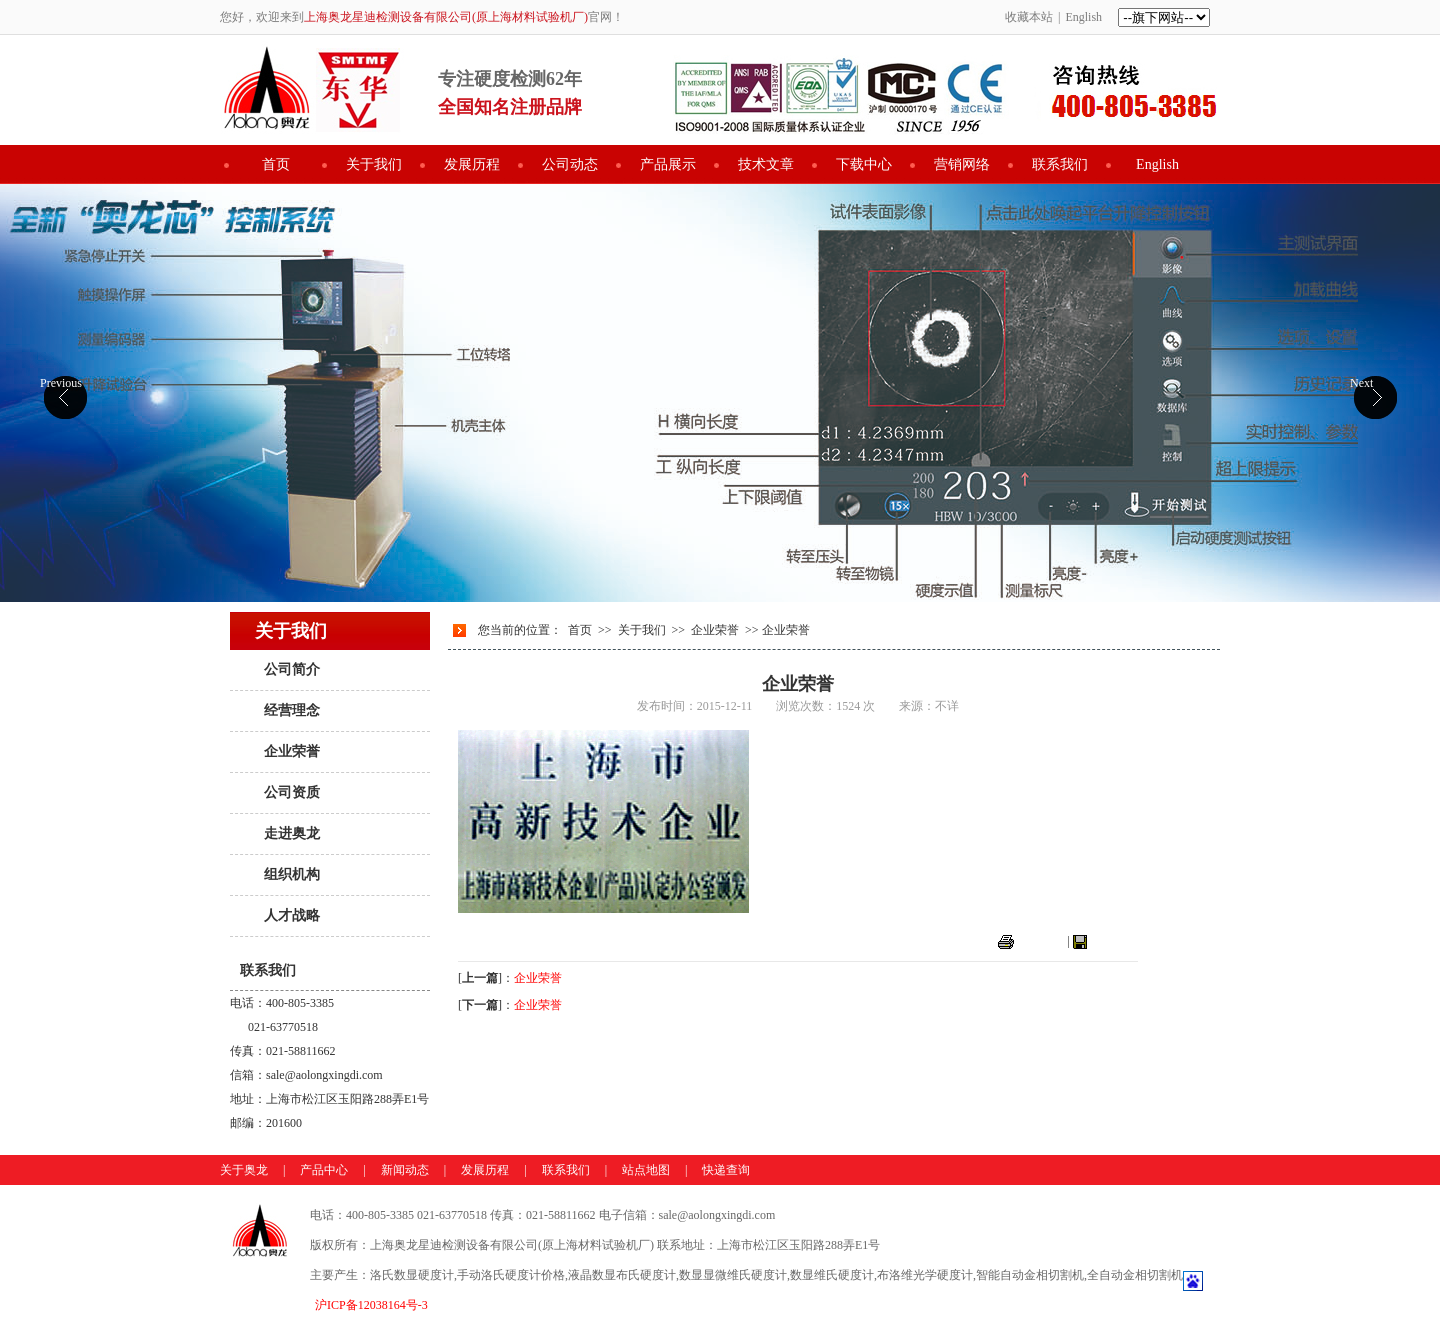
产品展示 (668, 164)
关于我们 (374, 164)
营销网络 (962, 164)
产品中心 (324, 1170)
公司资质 (292, 792)
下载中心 (864, 164)
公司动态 (570, 164)
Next (1361, 383)
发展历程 (472, 164)
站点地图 (646, 1170)
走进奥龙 (292, 833)
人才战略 (292, 915)
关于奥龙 (244, 1170)
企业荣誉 (292, 751)
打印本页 (1041, 941)
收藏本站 (1029, 17)
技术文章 (766, 164)
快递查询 (726, 1170)
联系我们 (1060, 164)
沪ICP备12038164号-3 (371, 1305)
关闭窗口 (1114, 941)
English (1083, 17)
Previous (61, 383)
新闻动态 (405, 1170)
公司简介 (292, 669)
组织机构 (292, 874)
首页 (276, 164)
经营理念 (292, 710)
